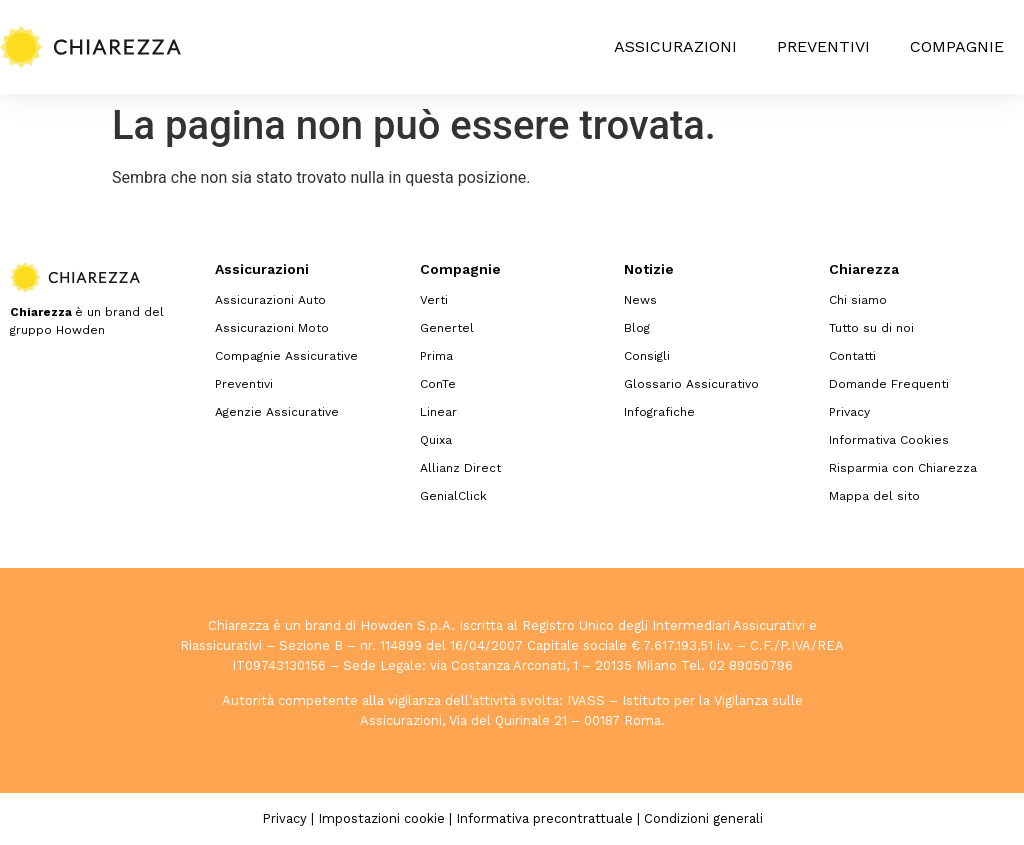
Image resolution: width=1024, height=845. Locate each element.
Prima (436, 356)
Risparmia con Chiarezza (903, 468)
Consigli (647, 356)
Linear (438, 412)
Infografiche (659, 412)
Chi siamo (858, 300)
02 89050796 (751, 665)
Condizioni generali (703, 818)
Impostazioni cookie (381, 818)
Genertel (447, 328)
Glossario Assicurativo (691, 384)
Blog (637, 328)
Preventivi (823, 46)
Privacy (849, 412)
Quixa (436, 440)
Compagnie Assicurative (286, 356)
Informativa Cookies (889, 440)
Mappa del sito (874, 496)
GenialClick (453, 496)
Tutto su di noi (871, 328)
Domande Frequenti (889, 384)
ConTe (438, 384)
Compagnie (957, 46)
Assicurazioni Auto (270, 300)
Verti (434, 300)
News (640, 300)
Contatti (852, 356)
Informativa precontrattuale (544, 818)
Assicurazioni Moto (272, 328)
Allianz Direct (460, 468)
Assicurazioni (675, 46)
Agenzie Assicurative (277, 412)
